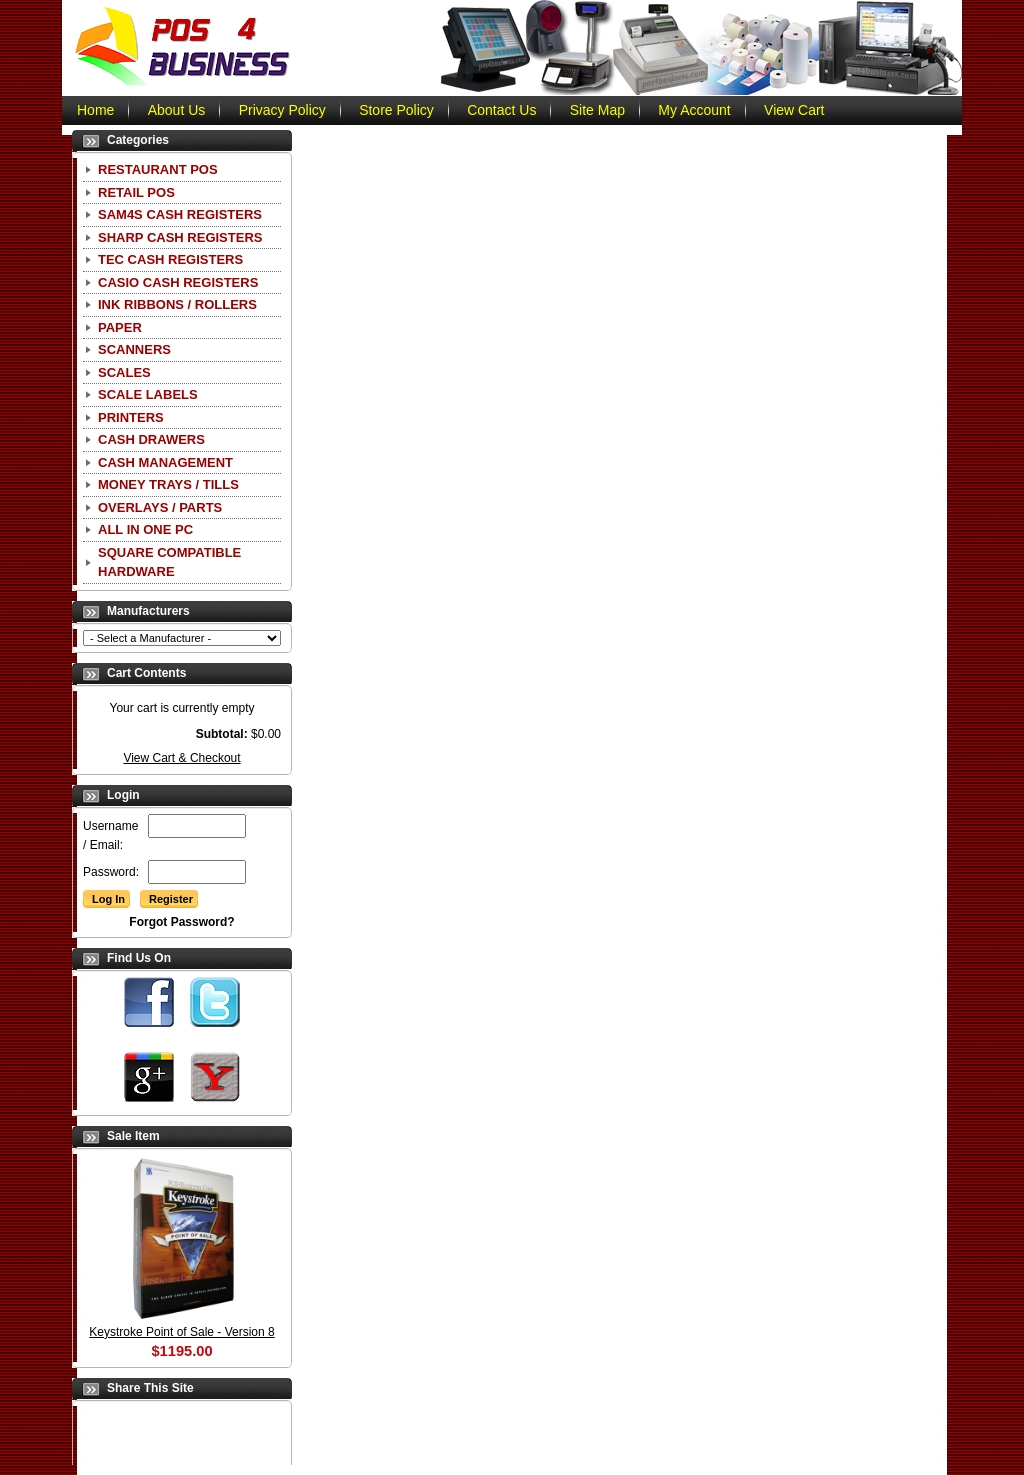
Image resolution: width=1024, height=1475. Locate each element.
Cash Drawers (151, 439)
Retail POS (136, 192)
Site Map (597, 110)
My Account (694, 110)
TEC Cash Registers (170, 259)
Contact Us (501, 110)
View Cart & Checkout (181, 758)
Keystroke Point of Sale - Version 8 (181, 1332)
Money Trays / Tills (168, 484)
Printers (131, 417)
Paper (120, 327)
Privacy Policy (282, 110)
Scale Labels (148, 394)
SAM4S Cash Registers (180, 214)
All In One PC (145, 529)
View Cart (794, 110)
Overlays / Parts (160, 507)
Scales (124, 372)
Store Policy (396, 110)
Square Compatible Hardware (169, 562)
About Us (177, 110)
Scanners (134, 349)
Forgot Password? (181, 922)
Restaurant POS (158, 169)
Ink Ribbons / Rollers (177, 304)
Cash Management (165, 462)
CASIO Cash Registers (178, 282)
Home (95, 110)
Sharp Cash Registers (180, 237)
